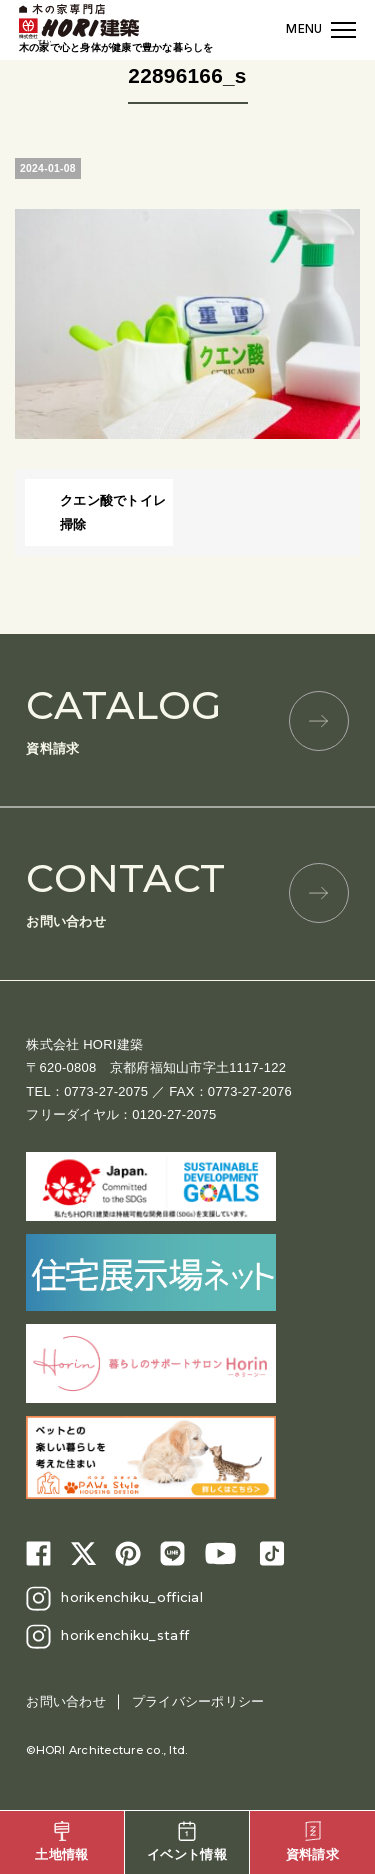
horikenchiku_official (131, 1597)
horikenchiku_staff (125, 1635)
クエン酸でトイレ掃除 (113, 512)
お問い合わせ (187, 891)
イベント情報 (187, 1841)
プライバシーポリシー (198, 1701)
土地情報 (61, 1841)
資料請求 (187, 718)
